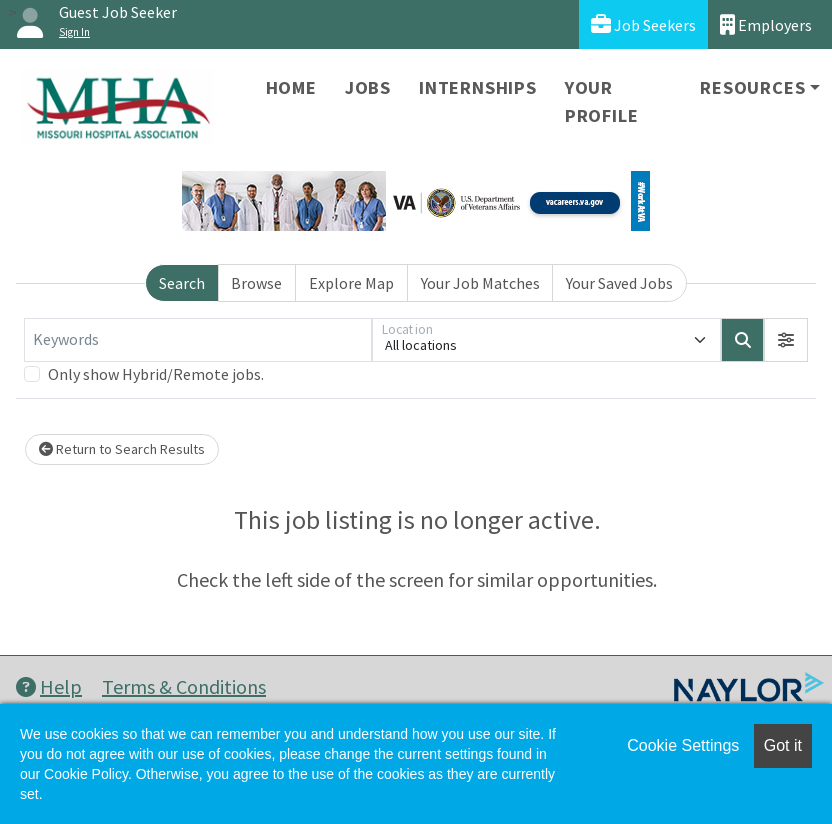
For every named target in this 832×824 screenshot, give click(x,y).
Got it (783, 745)
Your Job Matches (480, 283)
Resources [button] (752, 87)
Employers (766, 24)
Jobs (368, 87)
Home (291, 87)
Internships (478, 87)
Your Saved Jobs (619, 283)
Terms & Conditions (184, 686)
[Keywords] (198, 340)
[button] (786, 340)
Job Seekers (643, 24)
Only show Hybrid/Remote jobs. (156, 374)
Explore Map (351, 283)
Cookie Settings (683, 745)
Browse (256, 283)
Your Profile (602, 101)
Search (182, 283)
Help (49, 686)
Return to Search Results (122, 449)
